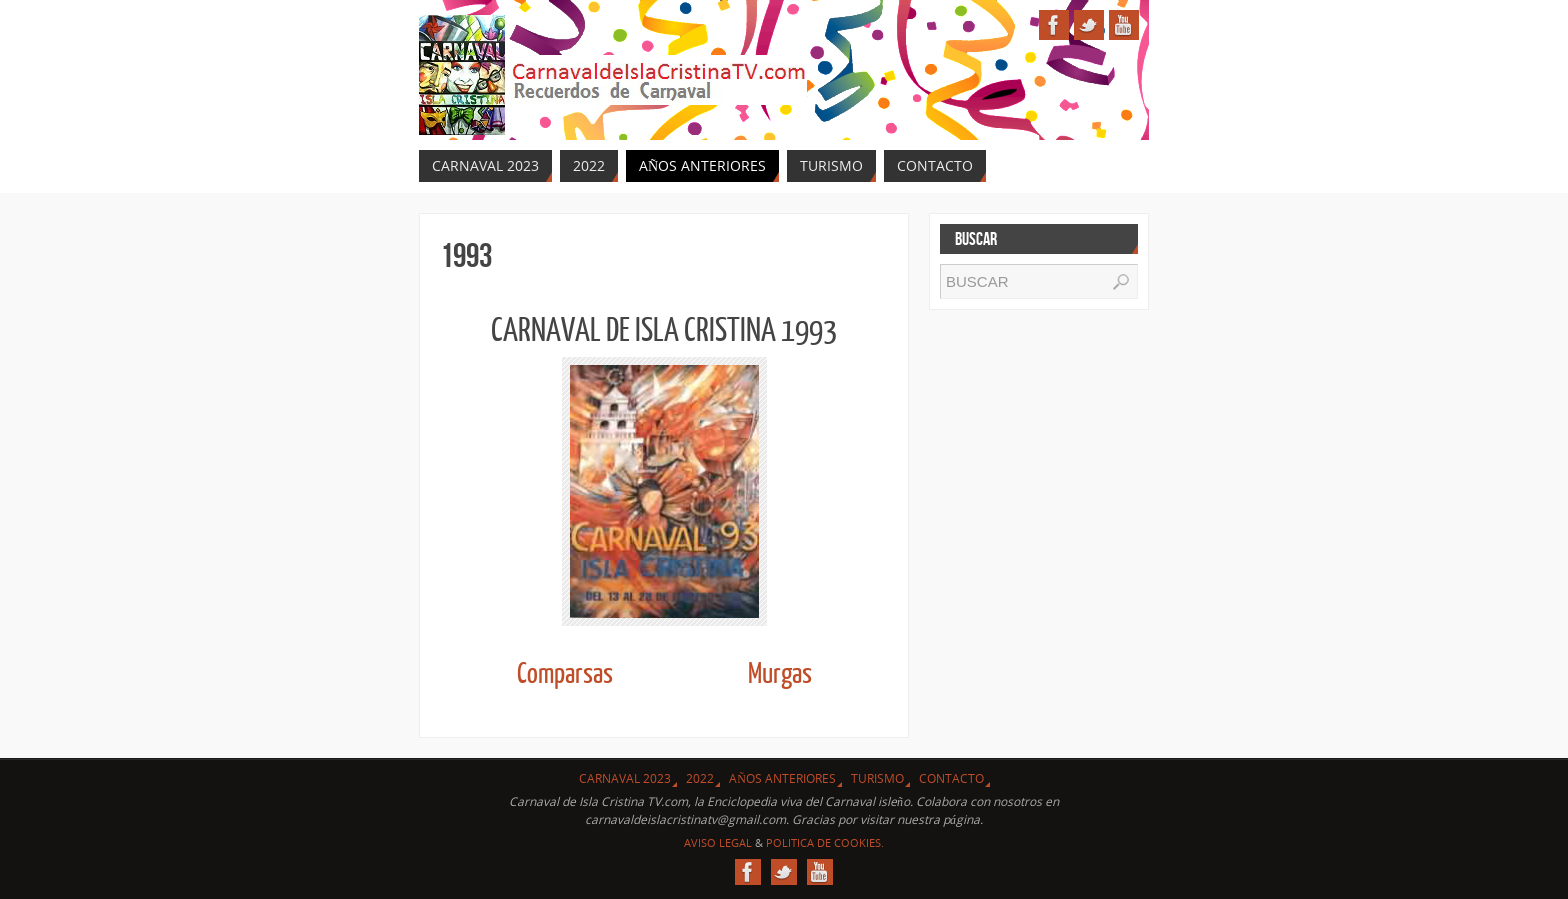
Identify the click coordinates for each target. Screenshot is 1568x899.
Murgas (780, 674)
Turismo (877, 778)
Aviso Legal (718, 842)
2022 (700, 778)
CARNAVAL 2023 (625, 778)
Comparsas (565, 674)
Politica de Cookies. (825, 842)
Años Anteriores (782, 778)
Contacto (951, 778)
